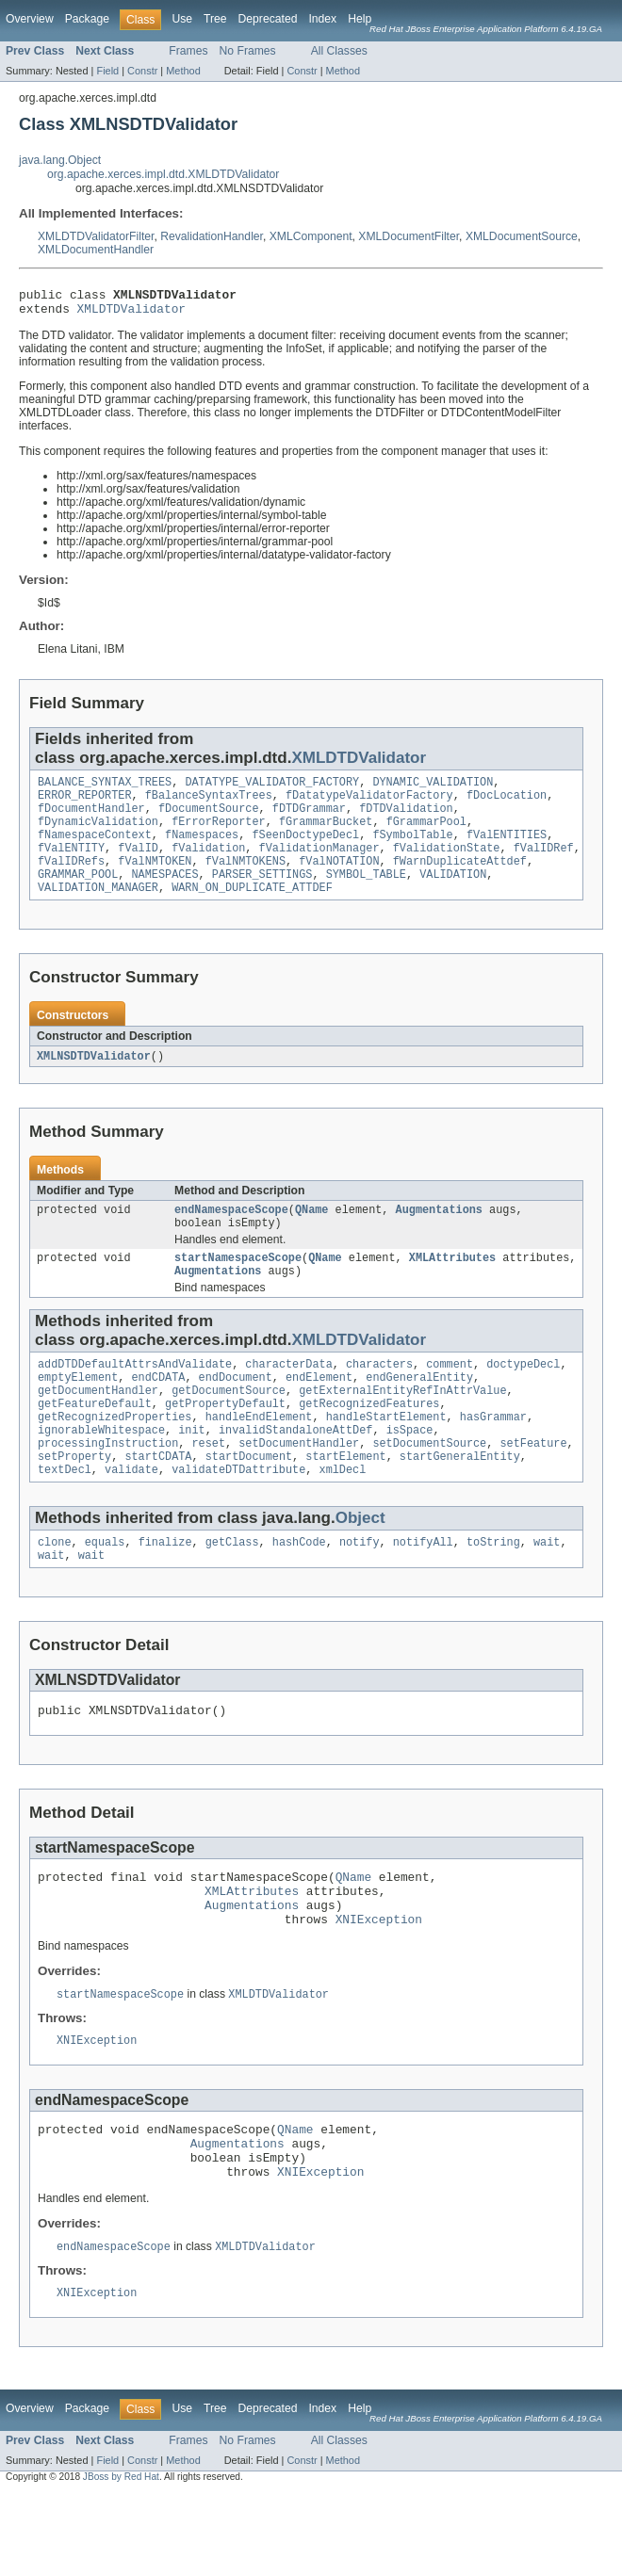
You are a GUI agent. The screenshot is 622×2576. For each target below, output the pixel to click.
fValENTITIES (506, 849)
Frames (188, 50)
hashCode (299, 1591)
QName (312, 1234)
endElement (319, 1411)
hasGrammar (493, 1457)
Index (322, 18)
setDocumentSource (429, 1487)
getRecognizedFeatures (369, 1442)
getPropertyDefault (225, 1442)
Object (360, 1566)
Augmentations (439, 1234)
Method (183, 70)
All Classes (339, 50)
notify (359, 1591)
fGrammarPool (426, 834)
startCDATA (157, 1502)
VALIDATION (452, 894)
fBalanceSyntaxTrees (208, 804)
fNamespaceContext (95, 849)
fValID (138, 864)
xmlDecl (343, 1517)
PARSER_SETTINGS (262, 894)
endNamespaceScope (231, 1234)
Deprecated (268, 18)
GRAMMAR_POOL (78, 894)
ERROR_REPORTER (85, 804)
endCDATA (159, 1411)
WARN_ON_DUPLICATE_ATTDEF (252, 909)
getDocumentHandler (98, 1426)
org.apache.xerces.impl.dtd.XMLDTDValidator (163, 174)
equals (105, 1591)
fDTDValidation (406, 819)
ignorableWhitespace (101, 1472)
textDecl (64, 1517)
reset (208, 1487)
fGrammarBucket (326, 834)
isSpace (410, 1472)
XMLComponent (311, 236)
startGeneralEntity (460, 1502)
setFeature (532, 1487)
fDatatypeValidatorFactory (369, 804)
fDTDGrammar (309, 819)
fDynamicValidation (98, 834)
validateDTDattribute (238, 1517)
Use (182, 18)
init (191, 1472)
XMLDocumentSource (522, 236)
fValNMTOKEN (154, 879)
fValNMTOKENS (245, 879)
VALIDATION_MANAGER (98, 909)
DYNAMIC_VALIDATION (432, 789)
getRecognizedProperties (114, 1457)
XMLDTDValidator (131, 313)
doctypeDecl (523, 1396)
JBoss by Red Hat (121, 2559)
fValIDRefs (71, 879)
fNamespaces (201, 849)
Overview (30, 18)
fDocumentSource (208, 819)
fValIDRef (544, 864)
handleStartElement (386, 1457)
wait (546, 1591)
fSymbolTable (412, 849)
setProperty (74, 1502)
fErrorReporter (219, 834)
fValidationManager (319, 864)
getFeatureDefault (95, 1442)
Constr (142, 70)
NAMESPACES (165, 894)
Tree (215, 18)
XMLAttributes (452, 1286)
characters (379, 1396)
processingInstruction (108, 1487)
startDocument (248, 1502)
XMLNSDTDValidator (94, 1079)
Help (359, 18)
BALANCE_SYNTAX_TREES (105, 789)
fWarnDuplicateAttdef (460, 879)
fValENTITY (71, 864)
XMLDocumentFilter (408, 236)
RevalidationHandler (211, 236)
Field (107, 70)
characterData (288, 1396)
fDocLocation (506, 804)
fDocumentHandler (91, 819)
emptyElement (78, 1411)
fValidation (208, 864)
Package (87, 18)
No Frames (248, 50)
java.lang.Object (60, 160)
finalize (165, 1591)
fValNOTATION (339, 879)
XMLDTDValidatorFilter (96, 236)
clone (55, 1591)
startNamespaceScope (238, 1286)
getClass (232, 1591)
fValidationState (446, 864)
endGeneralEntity (419, 1411)
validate (131, 1517)
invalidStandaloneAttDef (295, 1472)
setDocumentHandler (298, 1487)
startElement (345, 1502)
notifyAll (423, 1591)
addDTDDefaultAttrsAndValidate (135, 1396)
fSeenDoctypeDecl (305, 849)
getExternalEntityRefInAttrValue (402, 1426)
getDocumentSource (229, 1426)
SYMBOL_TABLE (366, 894)
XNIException (379, 1984)
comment (449, 1396)
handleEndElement (259, 1457)
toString (493, 1591)
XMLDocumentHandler (96, 249)
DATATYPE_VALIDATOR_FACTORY (272, 789)
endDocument (235, 1411)
